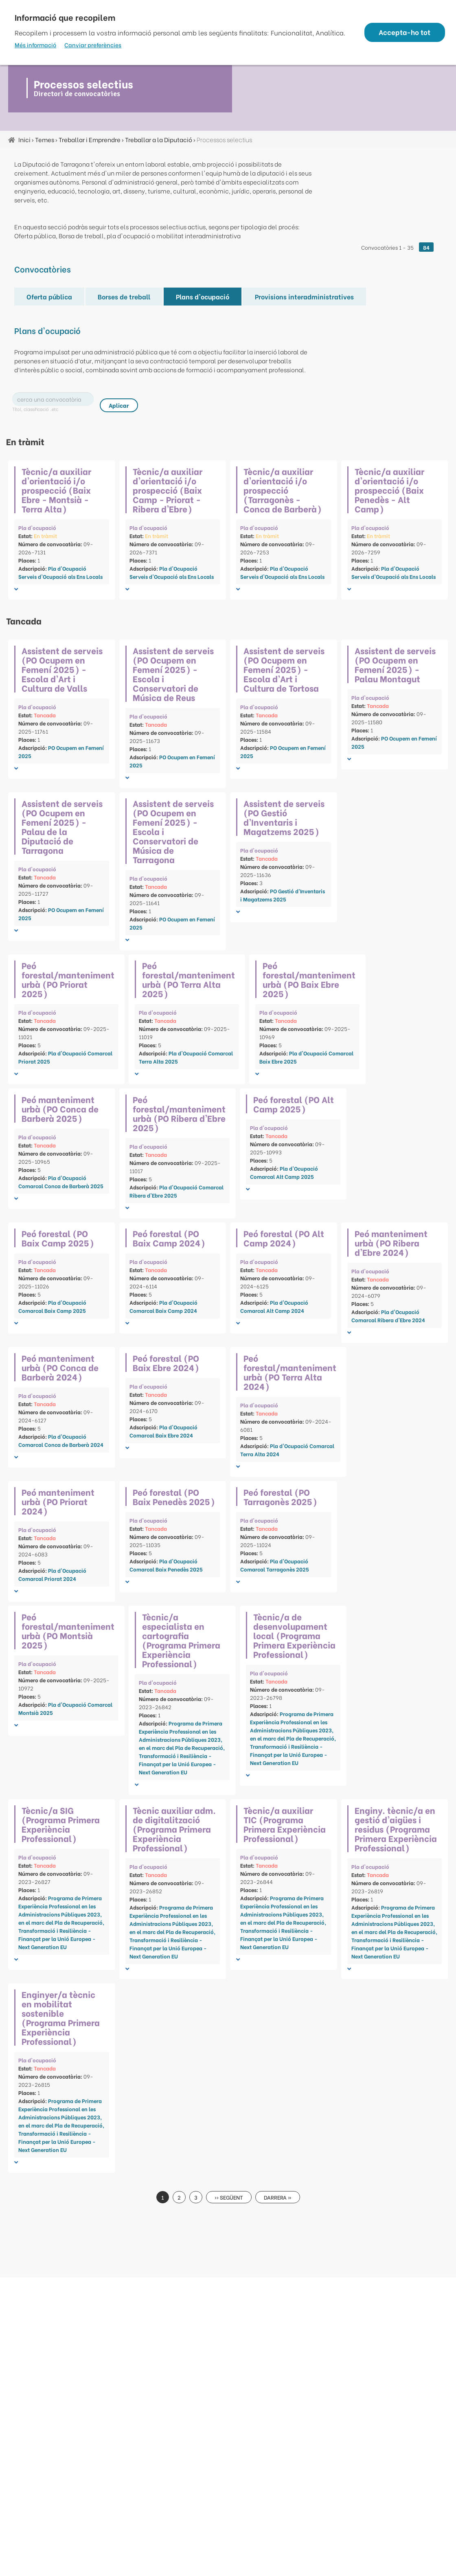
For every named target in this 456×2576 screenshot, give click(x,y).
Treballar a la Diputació (158, 139)
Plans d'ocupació (202, 296)
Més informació (35, 45)
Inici (24, 139)
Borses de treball (124, 296)
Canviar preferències (92, 45)
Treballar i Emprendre (90, 139)
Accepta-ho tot (404, 32)
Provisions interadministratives (304, 296)
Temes (44, 139)
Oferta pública (49, 296)
